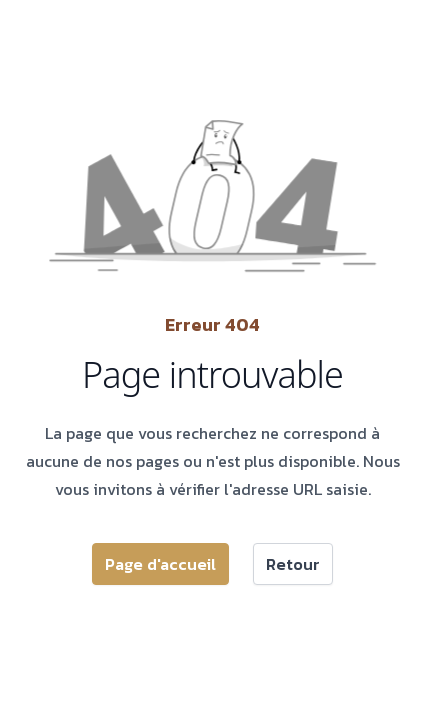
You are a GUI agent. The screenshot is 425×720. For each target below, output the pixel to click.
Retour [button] (293, 564)
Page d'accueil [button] (160, 564)
